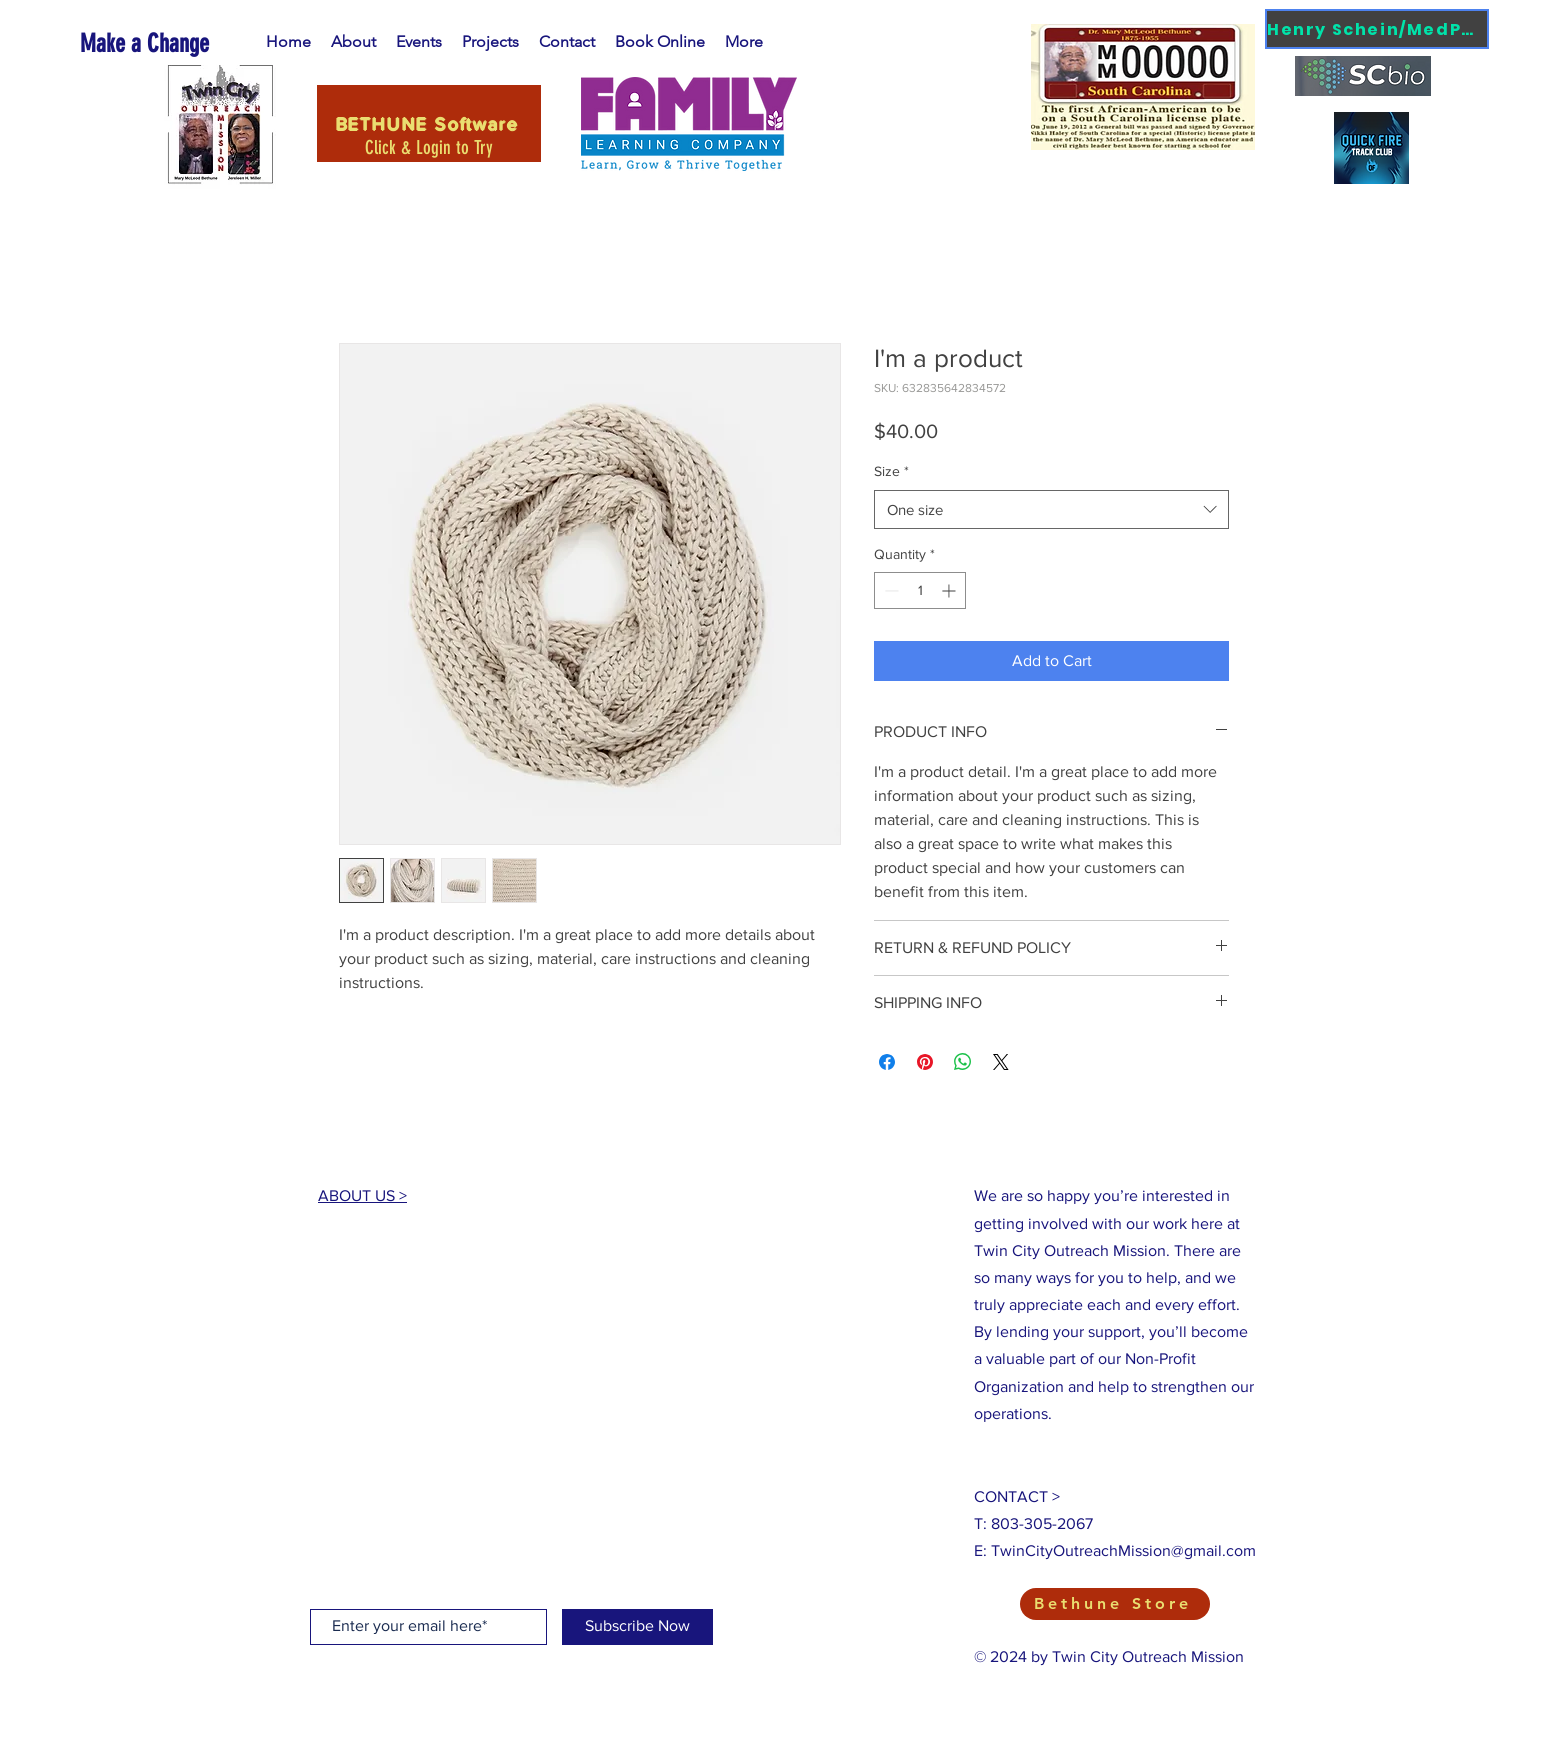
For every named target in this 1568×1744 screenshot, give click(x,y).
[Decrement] (889, 590)
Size (891, 471)
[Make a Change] (171, 43)
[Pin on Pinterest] (925, 1062)
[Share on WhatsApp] (963, 1062)
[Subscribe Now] (637, 1627)
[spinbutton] (920, 590)
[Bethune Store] (1115, 1604)
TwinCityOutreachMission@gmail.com (1123, 1550)
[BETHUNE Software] (429, 123)
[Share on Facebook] (887, 1062)
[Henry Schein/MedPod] (1377, 29)
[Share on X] (1001, 1062)
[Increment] (950, 590)
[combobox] (1051, 509)
